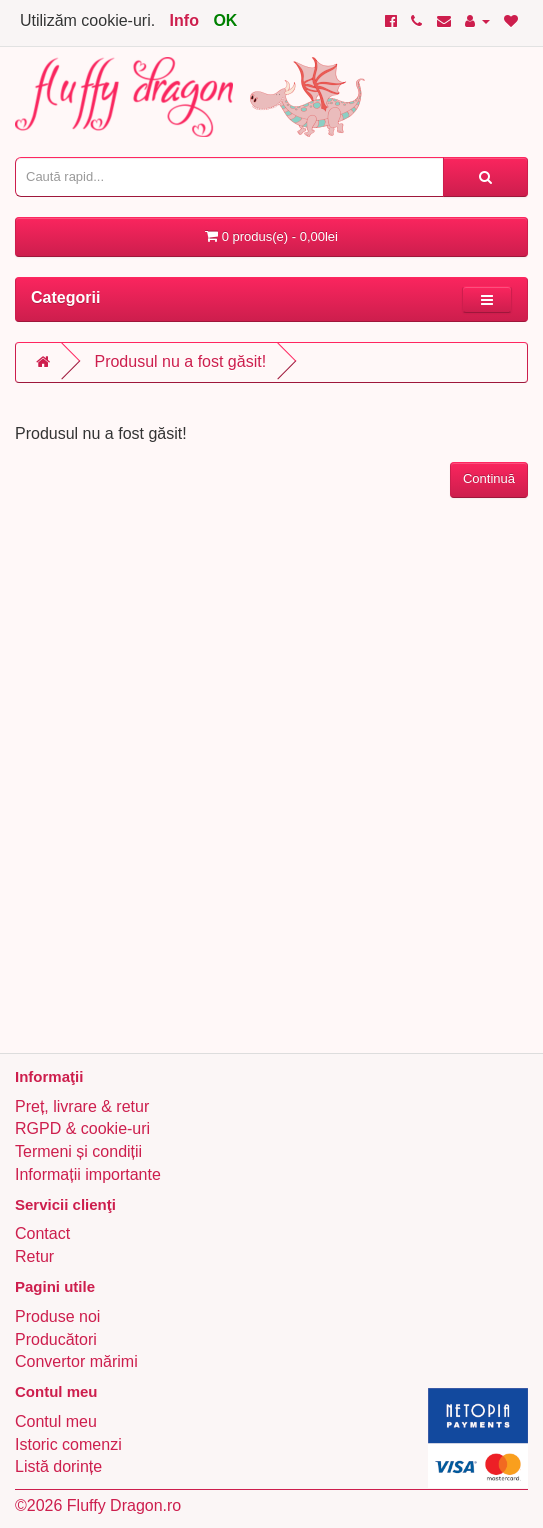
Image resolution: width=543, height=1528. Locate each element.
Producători (56, 1339)
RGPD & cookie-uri (82, 1128)
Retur (34, 1256)
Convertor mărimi (76, 1361)
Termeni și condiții (78, 1151)
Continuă (489, 478)
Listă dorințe (58, 1466)
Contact (42, 1233)
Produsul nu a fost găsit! (180, 361)
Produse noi (57, 1316)
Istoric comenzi (68, 1444)
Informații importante (88, 1174)
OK (225, 20)
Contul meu (56, 1421)
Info (184, 20)
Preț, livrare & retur (82, 1106)
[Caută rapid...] (485, 177)
